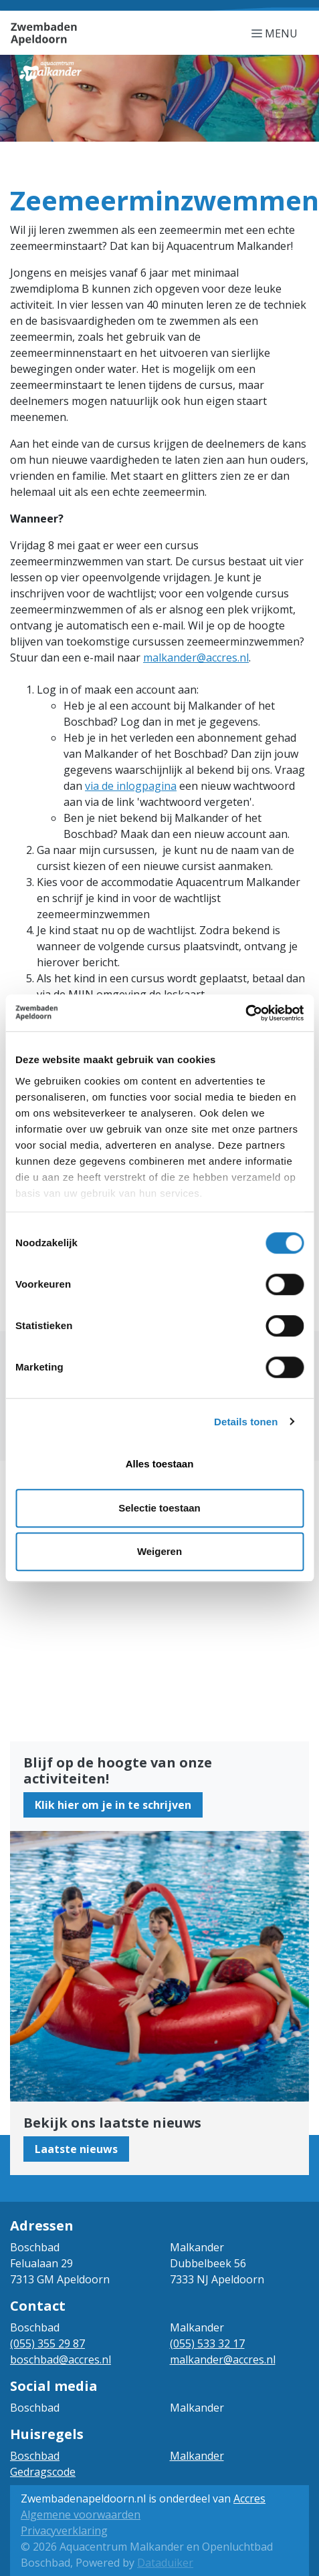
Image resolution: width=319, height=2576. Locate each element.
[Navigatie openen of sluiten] (277, 33)
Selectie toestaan (159, 1508)
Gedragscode (43, 2471)
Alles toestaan (160, 1463)
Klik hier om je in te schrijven (113, 1805)
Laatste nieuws (76, 2149)
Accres (249, 2498)
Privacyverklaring (64, 2530)
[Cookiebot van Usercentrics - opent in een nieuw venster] (245, 1013)
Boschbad (35, 2455)
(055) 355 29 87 (47, 2343)
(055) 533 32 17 (207, 2343)
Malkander (197, 2455)
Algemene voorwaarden (80, 2514)
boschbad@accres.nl (60, 2359)
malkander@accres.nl (196, 657)
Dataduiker (165, 2562)
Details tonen (246, 1421)
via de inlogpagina (131, 785)
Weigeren (159, 1551)
